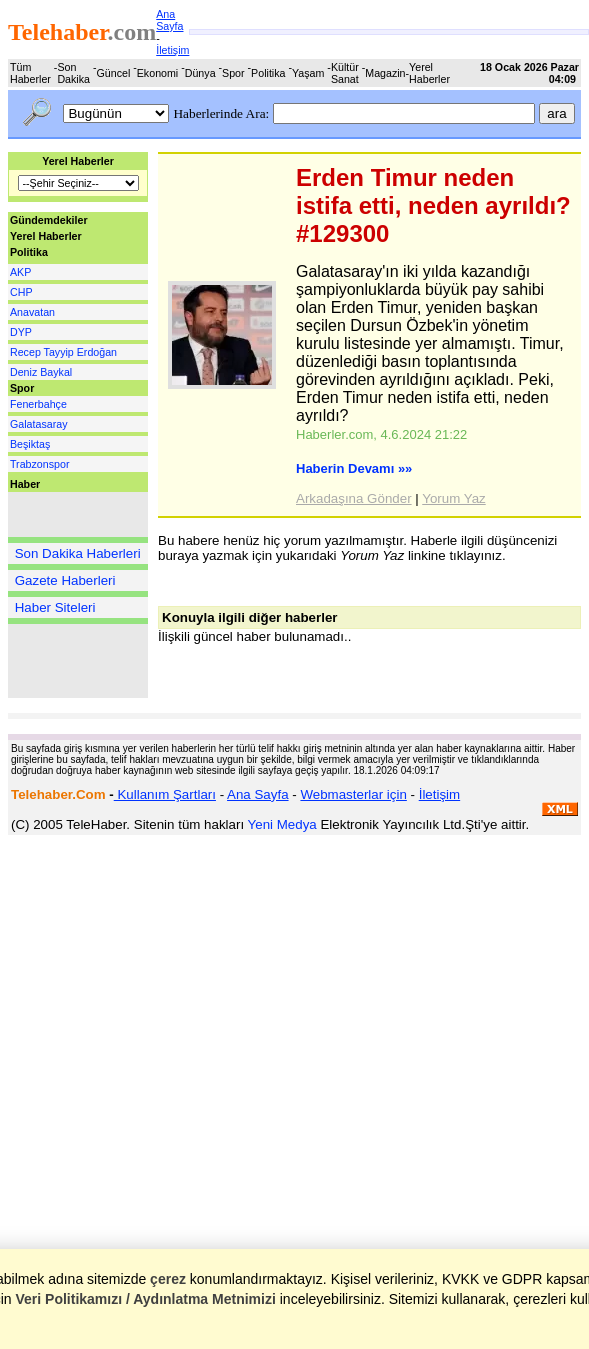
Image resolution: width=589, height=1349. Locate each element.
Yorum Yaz (453, 498)
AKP (20, 272)
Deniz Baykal (41, 372)
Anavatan (32, 312)
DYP (21, 332)
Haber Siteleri (55, 607)
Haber (25, 484)
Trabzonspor (39, 464)
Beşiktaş (30, 444)
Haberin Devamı (354, 468)
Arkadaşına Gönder (354, 498)
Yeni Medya (282, 824)
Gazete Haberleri (65, 580)
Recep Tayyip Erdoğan (63, 352)
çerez (168, 1279)
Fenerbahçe (38, 404)
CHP (21, 292)
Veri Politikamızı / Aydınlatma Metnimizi (145, 1299)
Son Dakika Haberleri (78, 553)
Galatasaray (38, 424)
